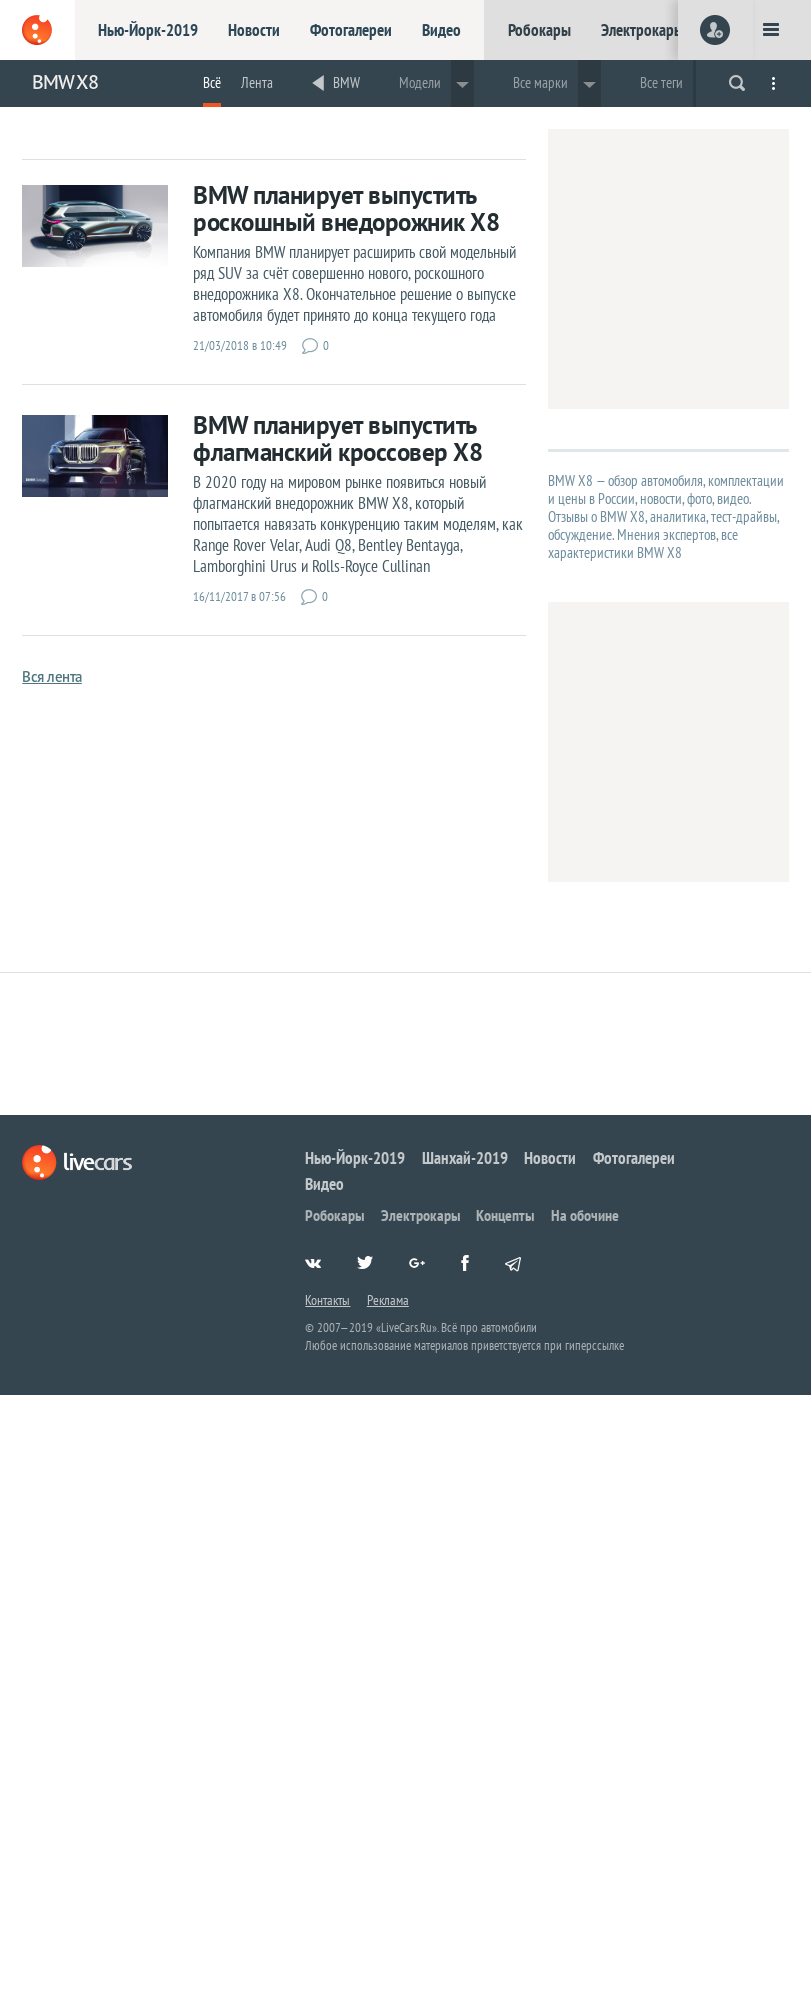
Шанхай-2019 (465, 1158)
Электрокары (642, 30)
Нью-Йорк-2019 (148, 30)
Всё (212, 82)
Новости (254, 30)
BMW (346, 82)
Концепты (505, 1215)
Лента (257, 82)
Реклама (388, 1300)
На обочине (585, 1215)
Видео (441, 30)
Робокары (539, 30)
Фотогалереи (351, 30)
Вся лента (52, 676)
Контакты (327, 1300)
